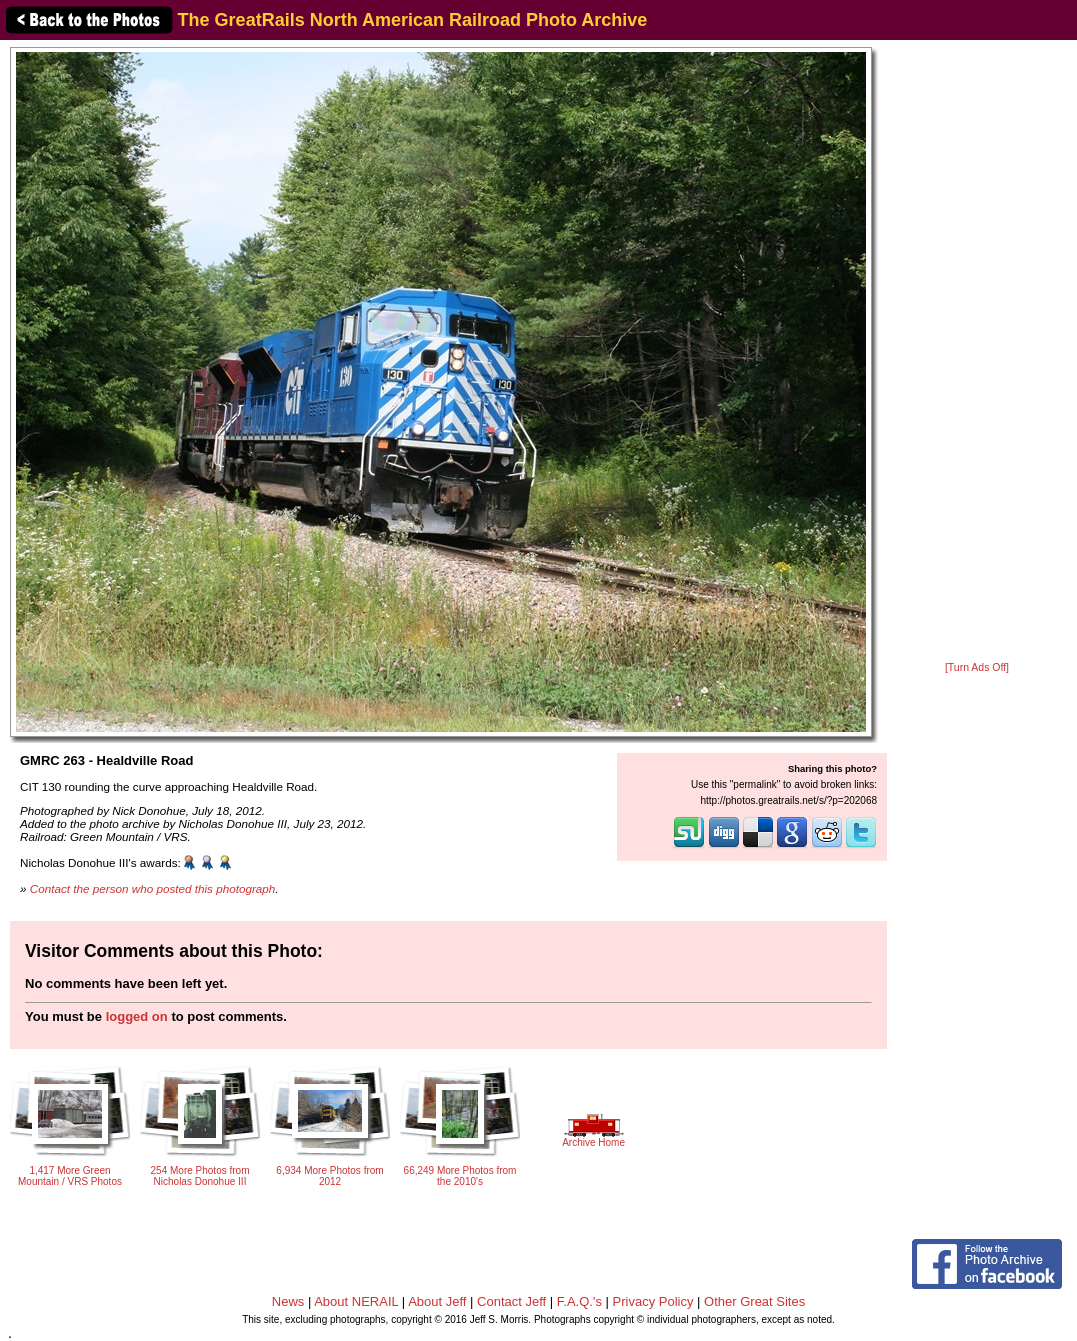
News (288, 1301)
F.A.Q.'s (579, 1301)
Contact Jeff (511, 1301)
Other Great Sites (754, 1301)
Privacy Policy (653, 1301)
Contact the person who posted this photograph (153, 888)
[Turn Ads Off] (977, 667)
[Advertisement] (977, 352)
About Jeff (437, 1301)
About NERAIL (356, 1301)
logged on (137, 1016)
